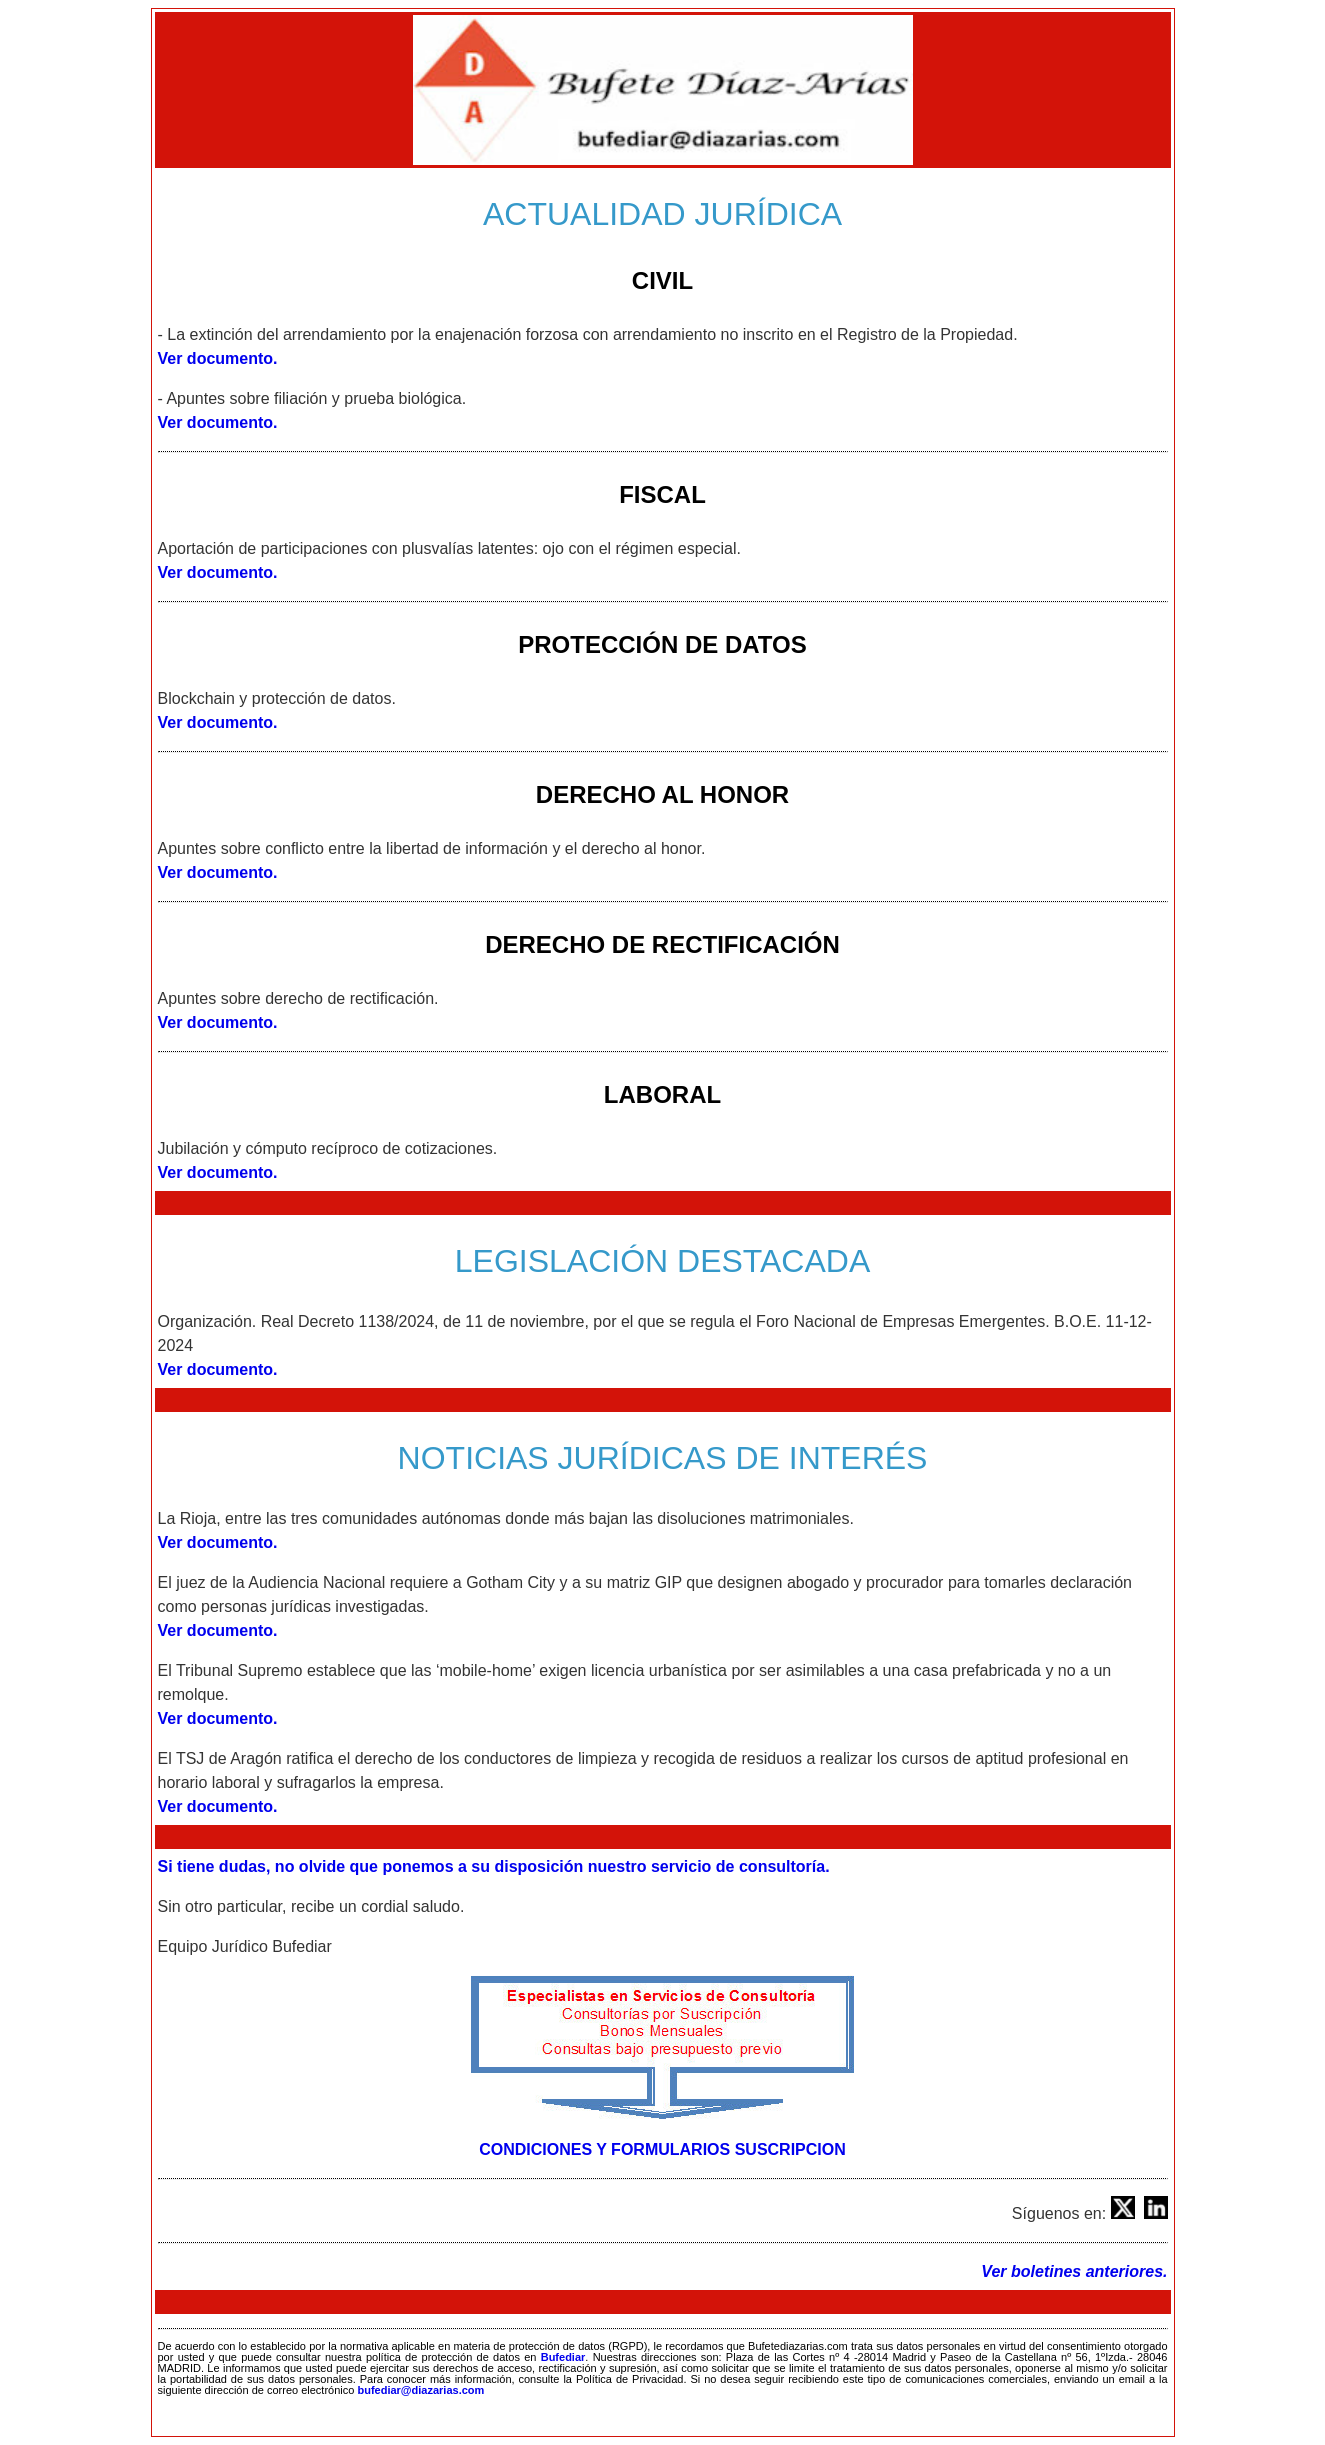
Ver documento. (218, 358)
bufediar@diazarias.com (420, 2390)
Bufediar (563, 2357)
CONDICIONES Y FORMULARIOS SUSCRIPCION (662, 2149)
